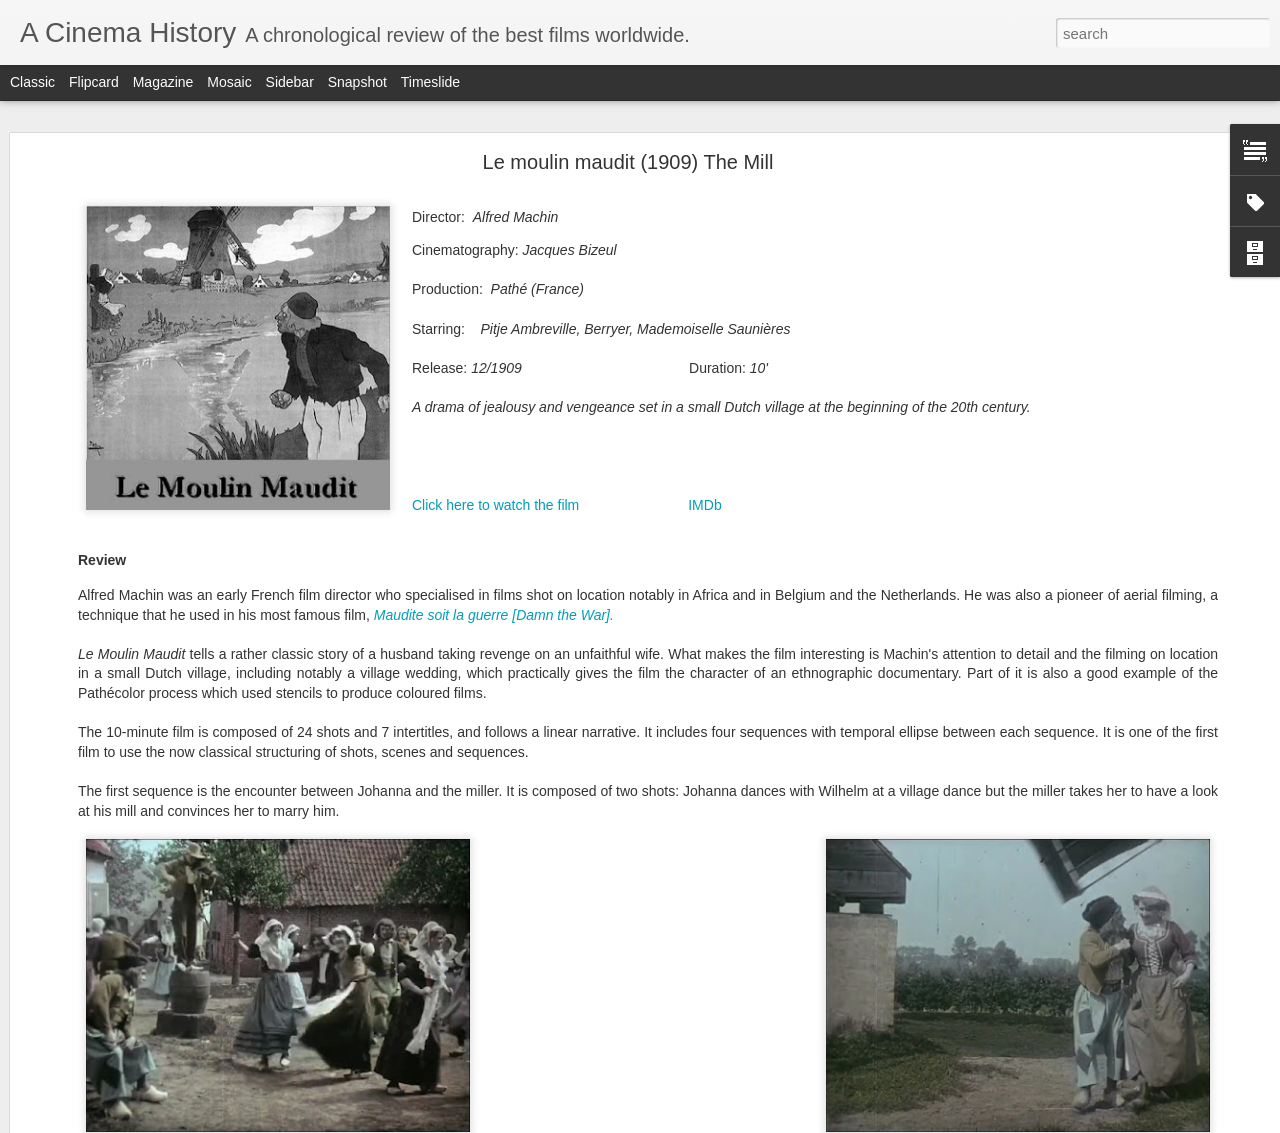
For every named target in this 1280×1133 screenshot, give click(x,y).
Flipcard (94, 82)
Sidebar (290, 82)
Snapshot (357, 82)
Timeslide (430, 82)
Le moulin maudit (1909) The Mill (628, 162)
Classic (32, 82)
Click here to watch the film (495, 505)
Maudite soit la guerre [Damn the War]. (496, 615)
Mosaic (229, 82)
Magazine (163, 82)
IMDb (704, 505)
